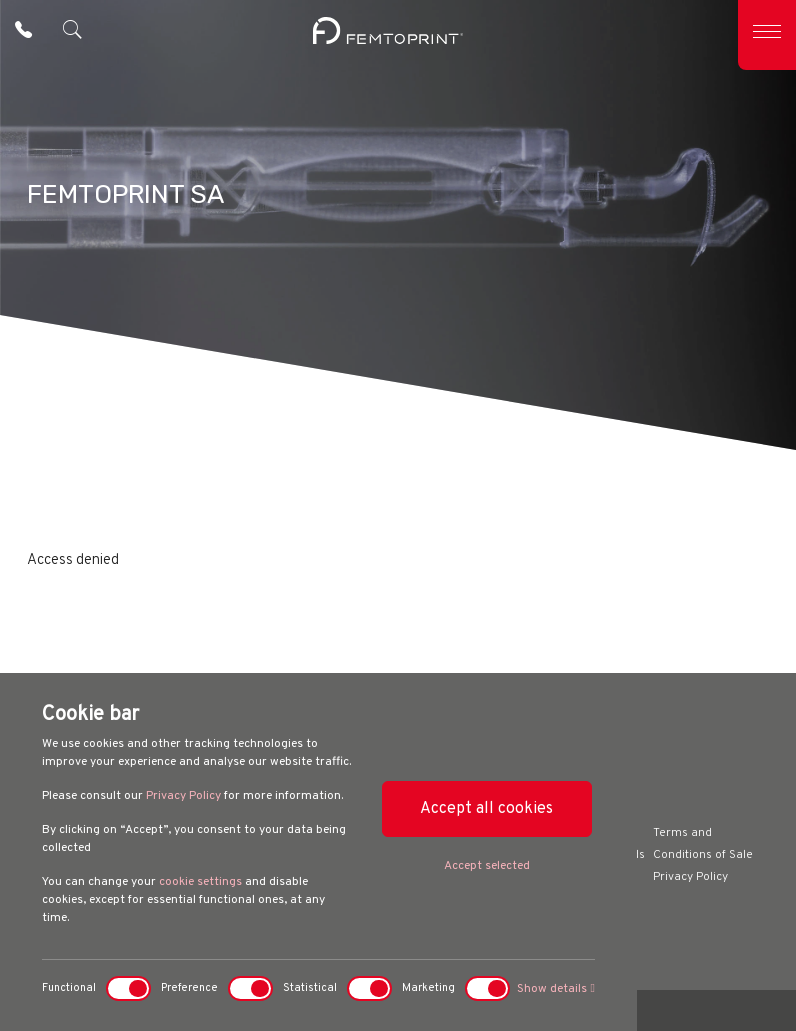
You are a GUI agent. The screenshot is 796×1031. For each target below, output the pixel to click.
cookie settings (200, 882)
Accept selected (487, 866)
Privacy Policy (183, 796)
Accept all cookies (486, 809)
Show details (555, 989)
